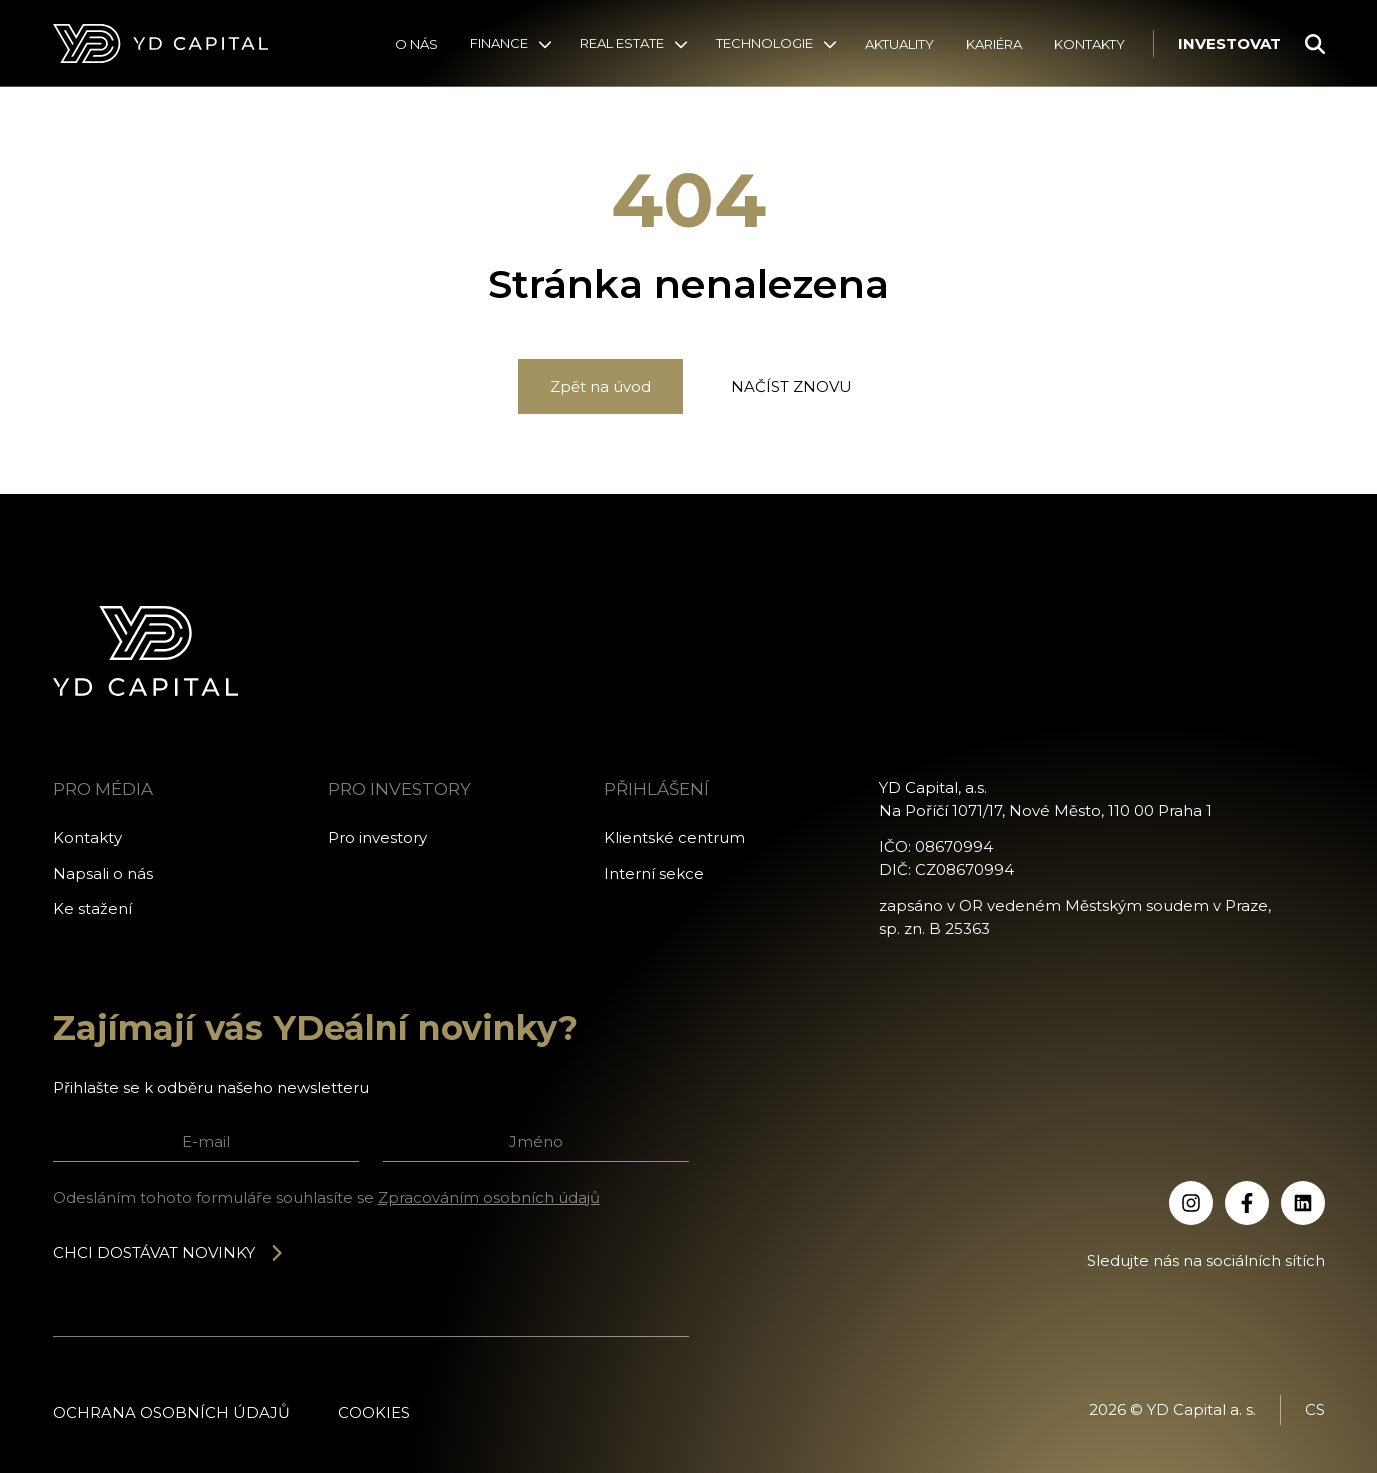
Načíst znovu (791, 386)
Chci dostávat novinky (169, 1252)
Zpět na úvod (600, 386)
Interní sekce (654, 873)
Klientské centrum (674, 837)
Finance (499, 43)
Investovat (1229, 43)
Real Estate (622, 43)
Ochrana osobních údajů (171, 1412)
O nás (416, 44)
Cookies (374, 1412)
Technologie (764, 43)
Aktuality (899, 44)
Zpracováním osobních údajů (489, 1197)
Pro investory (377, 837)
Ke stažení (92, 908)
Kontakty (1089, 44)
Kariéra (994, 44)
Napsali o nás (103, 873)
